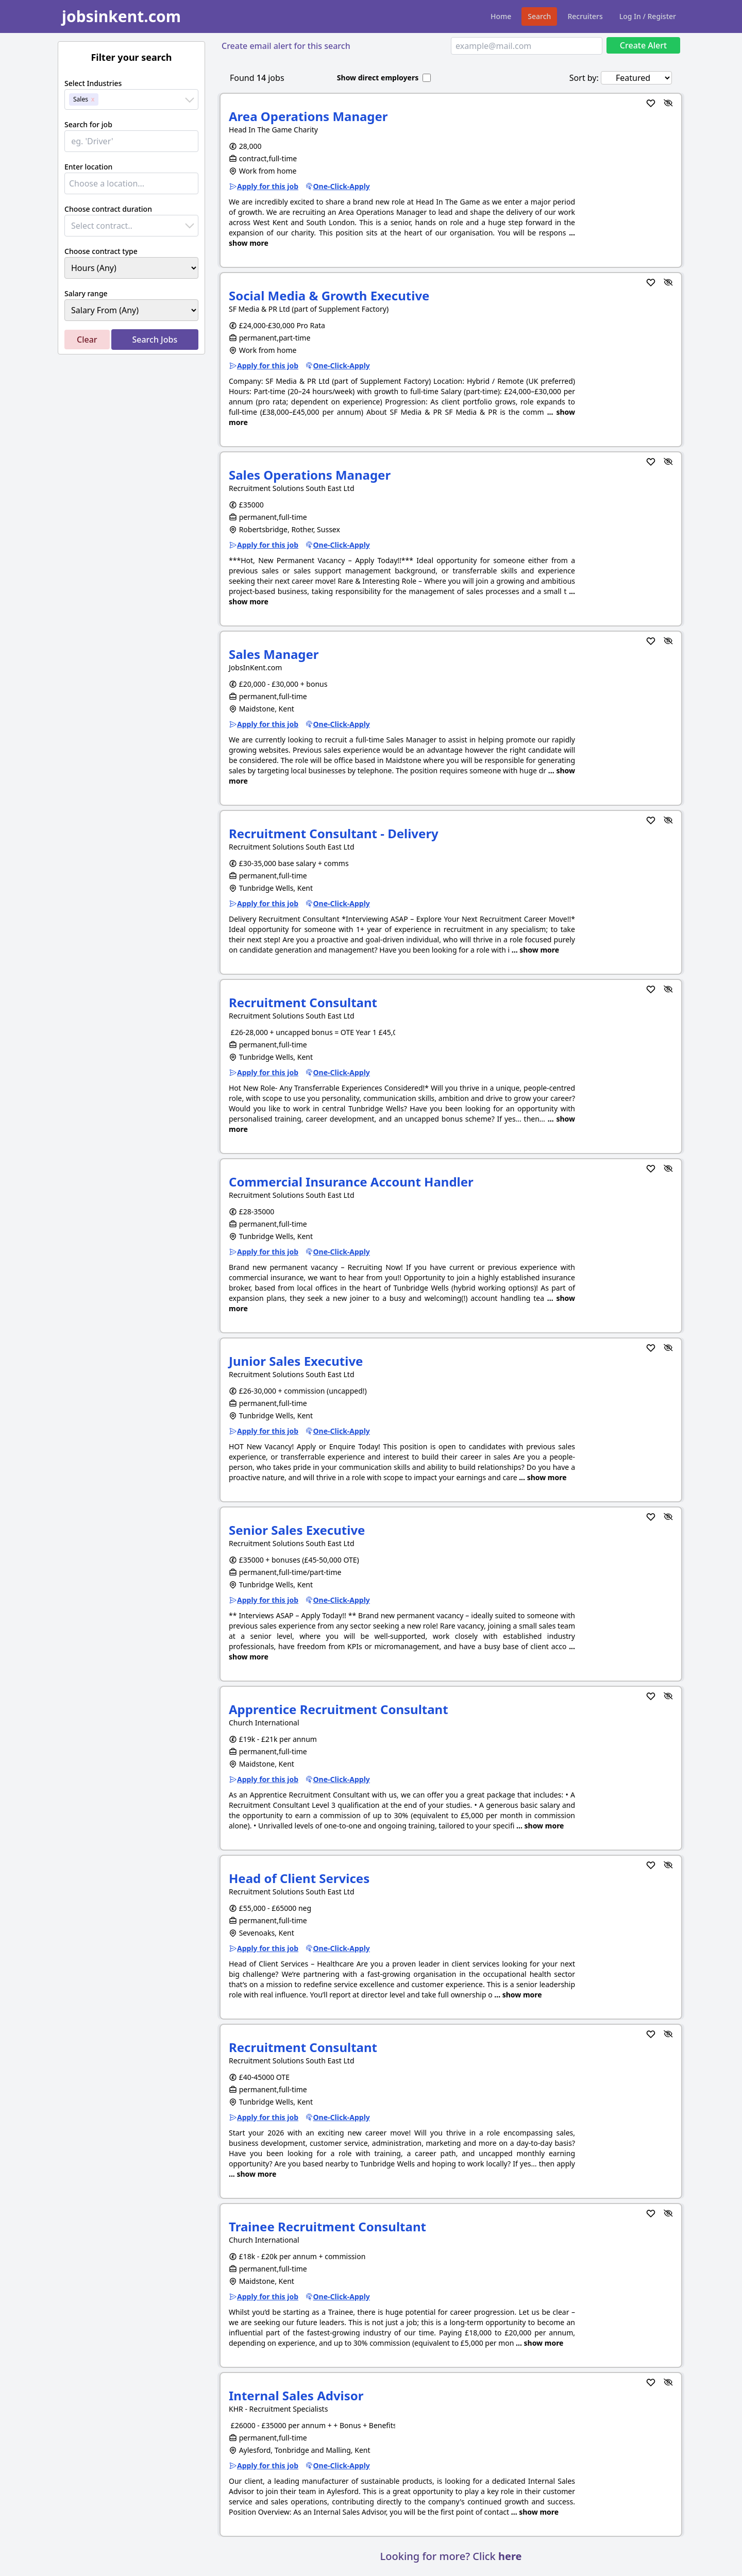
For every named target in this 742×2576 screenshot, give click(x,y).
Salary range (86, 293)
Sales (80, 99)
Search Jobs (154, 339)
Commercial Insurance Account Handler (351, 1181)
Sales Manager (274, 654)
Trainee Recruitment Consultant (327, 2226)
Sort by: (584, 77)
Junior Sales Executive (296, 1360)
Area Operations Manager (308, 116)
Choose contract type (101, 251)
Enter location (88, 167)
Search (539, 16)
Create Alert (643, 45)
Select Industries (93, 83)
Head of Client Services (299, 1878)
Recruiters (584, 16)
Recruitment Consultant (303, 1002)
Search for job (88, 124)
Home (501, 16)
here (509, 2556)
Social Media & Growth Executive (329, 295)
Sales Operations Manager (310, 474)
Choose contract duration (108, 209)
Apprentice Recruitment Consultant (338, 1709)
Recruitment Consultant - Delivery (334, 833)
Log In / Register (647, 16)
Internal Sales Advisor (296, 2395)
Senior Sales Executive (297, 1529)
